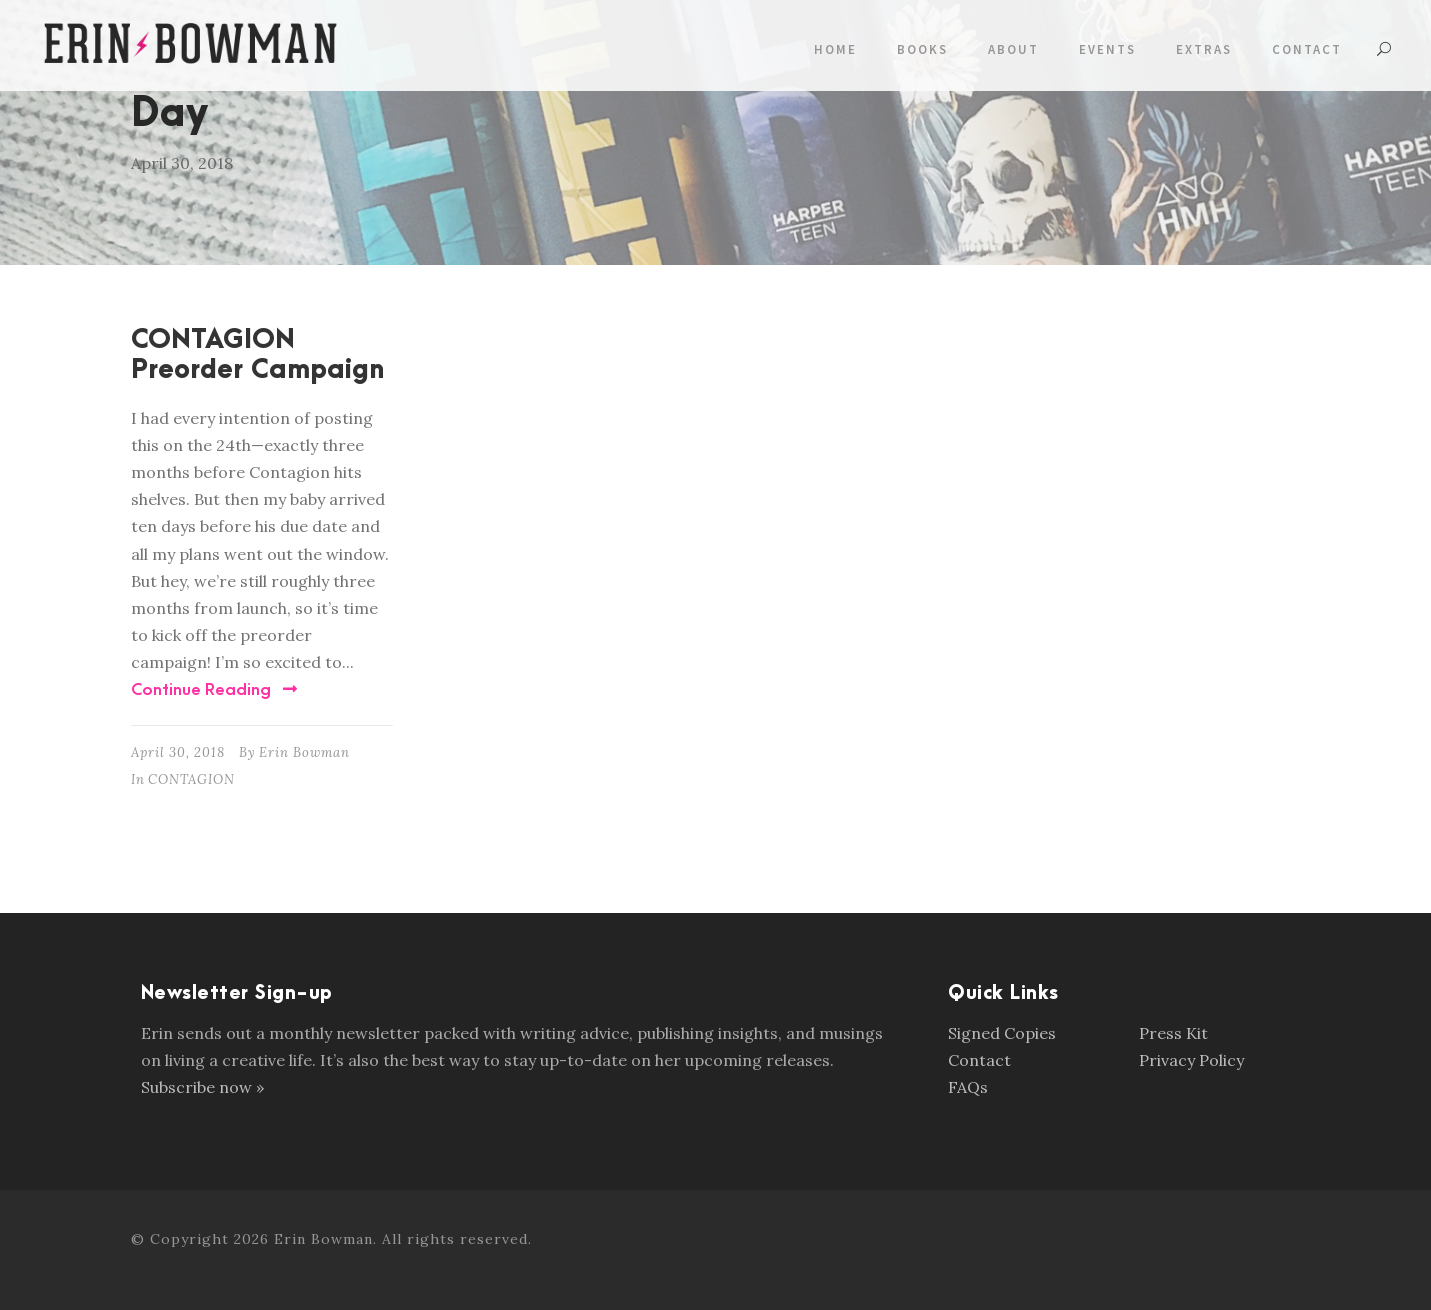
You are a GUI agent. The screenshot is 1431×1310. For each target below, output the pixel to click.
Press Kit (1173, 1033)
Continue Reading (214, 690)
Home (835, 49)
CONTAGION (191, 779)
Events (1107, 49)
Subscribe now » (202, 1087)
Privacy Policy (1191, 1060)
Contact (1307, 49)
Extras (1204, 49)
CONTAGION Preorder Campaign (257, 355)
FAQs (968, 1087)
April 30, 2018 (178, 752)
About (1013, 49)
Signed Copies (1002, 1033)
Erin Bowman (304, 752)
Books (922, 49)
